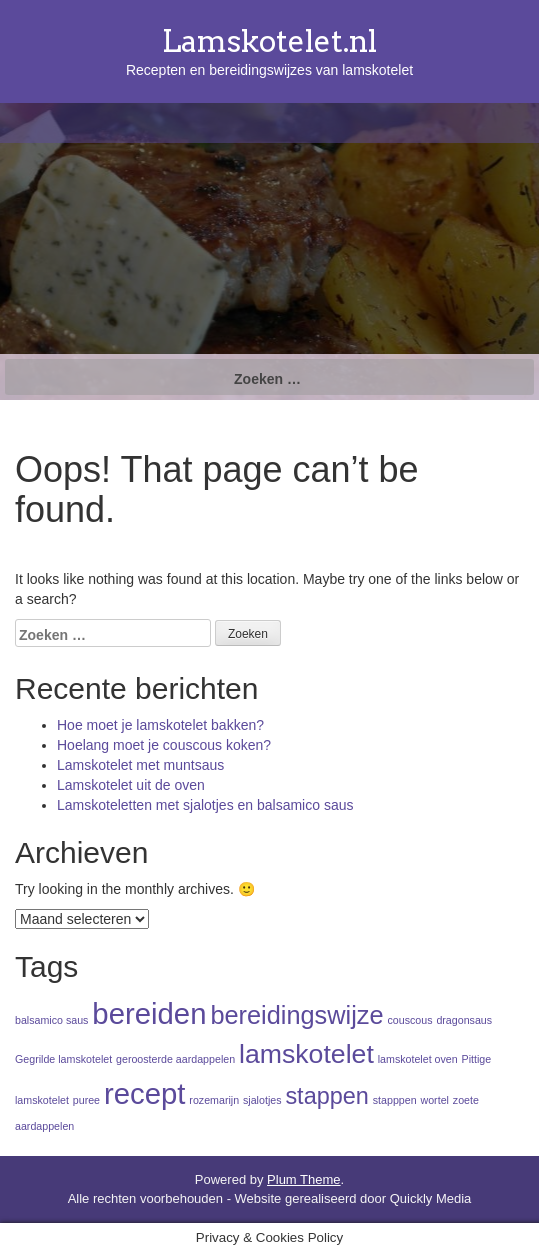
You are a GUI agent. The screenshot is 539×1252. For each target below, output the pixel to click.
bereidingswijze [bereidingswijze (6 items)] (296, 1015)
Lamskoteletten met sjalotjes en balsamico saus (205, 805)
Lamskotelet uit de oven (131, 785)
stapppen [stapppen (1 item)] (395, 1100)
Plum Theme (303, 1179)
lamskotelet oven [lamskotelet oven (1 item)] (418, 1059)
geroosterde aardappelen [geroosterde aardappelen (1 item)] (175, 1059)
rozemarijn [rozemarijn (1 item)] (214, 1100)
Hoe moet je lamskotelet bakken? (160, 725)
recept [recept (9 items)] (145, 1093)
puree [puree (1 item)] (86, 1100)
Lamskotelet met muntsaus (140, 765)
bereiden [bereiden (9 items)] (149, 1013)
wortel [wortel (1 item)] (435, 1100)
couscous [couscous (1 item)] (409, 1020)
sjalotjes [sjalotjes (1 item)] (262, 1100)
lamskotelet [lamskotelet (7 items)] (306, 1054)
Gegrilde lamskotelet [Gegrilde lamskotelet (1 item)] (63, 1059)
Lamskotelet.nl (269, 41)
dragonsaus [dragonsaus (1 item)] (464, 1020)
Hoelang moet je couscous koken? (164, 745)
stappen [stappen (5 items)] (326, 1096)
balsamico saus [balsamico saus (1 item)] (51, 1020)
